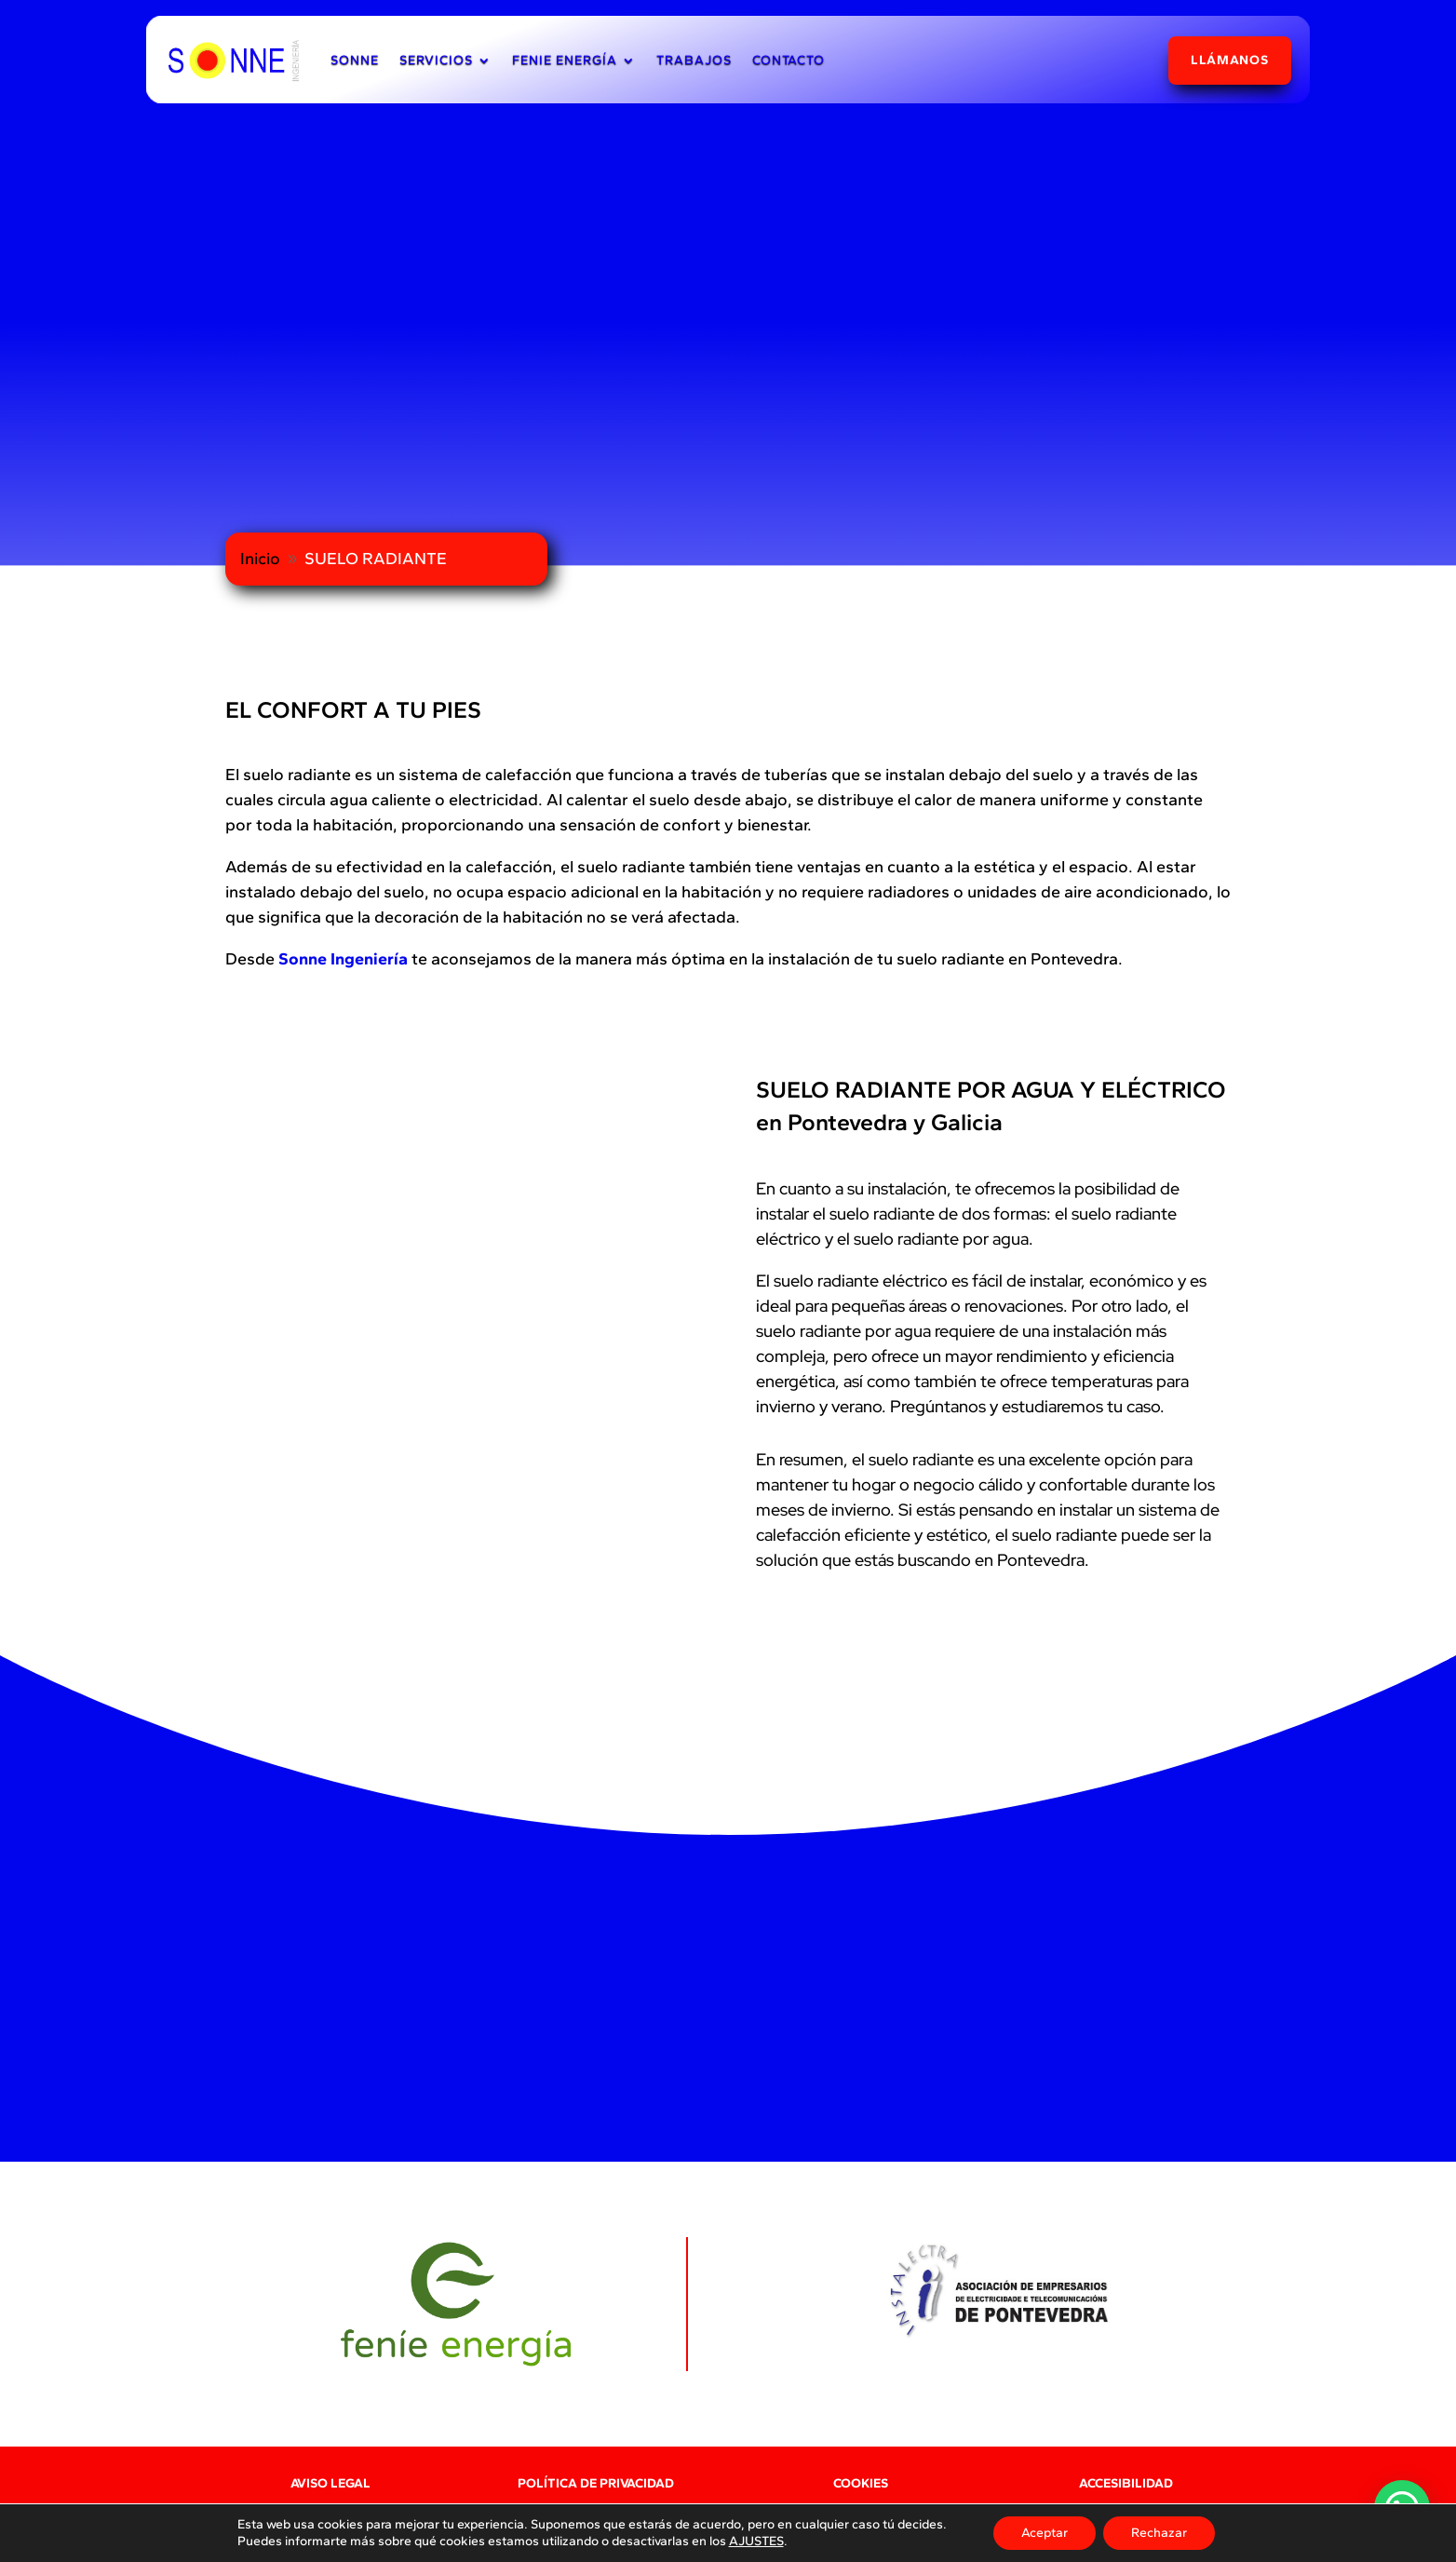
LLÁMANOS (1230, 60)
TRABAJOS (694, 60)
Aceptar (1044, 2533)
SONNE (354, 60)
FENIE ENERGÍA (564, 60)
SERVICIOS (436, 60)
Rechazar (1159, 2533)
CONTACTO (788, 60)
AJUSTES (756, 2541)
